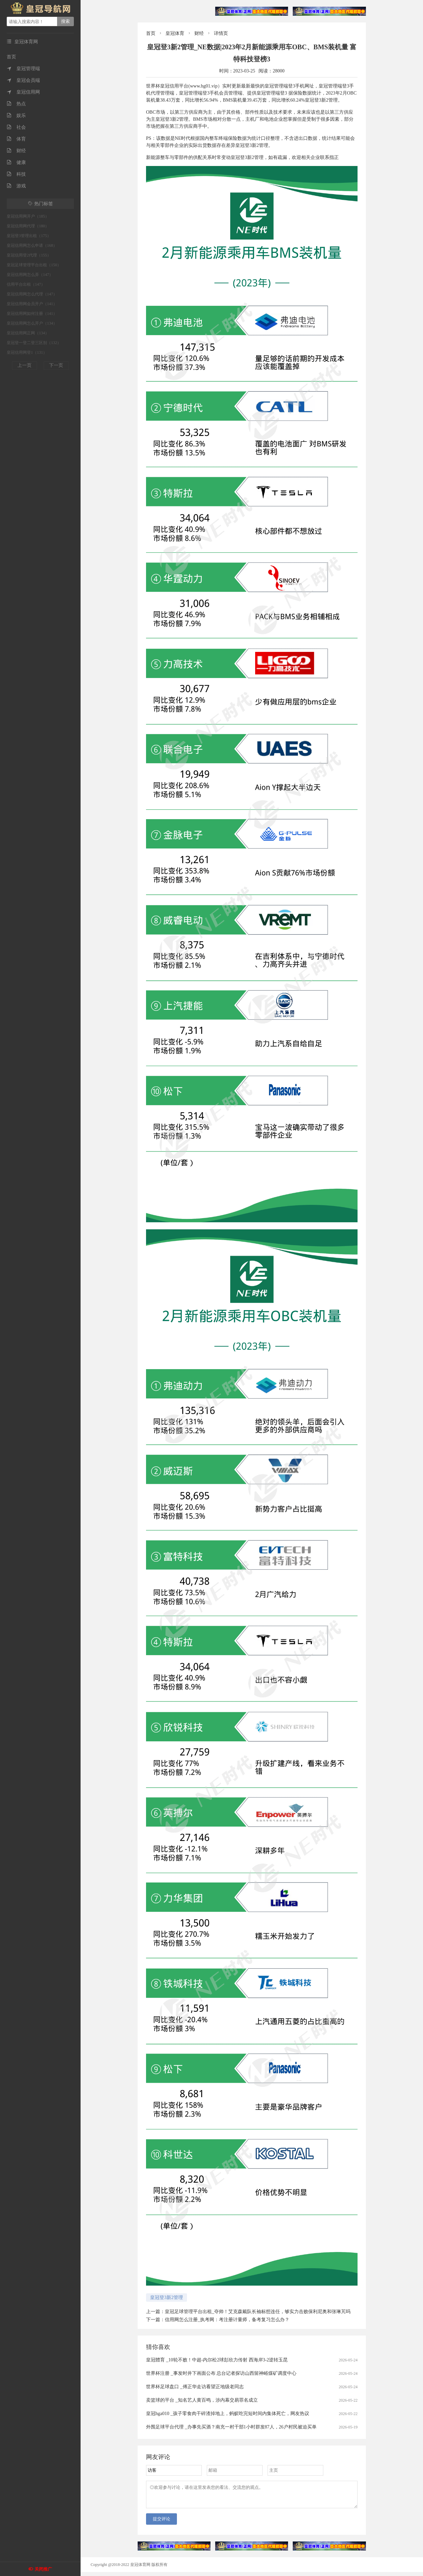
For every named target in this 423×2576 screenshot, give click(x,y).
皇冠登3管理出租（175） (29, 235)
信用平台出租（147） (26, 284)
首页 (11, 56)
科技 (16, 174)
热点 (16, 103)
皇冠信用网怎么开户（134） (32, 323)
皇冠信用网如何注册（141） (32, 313)
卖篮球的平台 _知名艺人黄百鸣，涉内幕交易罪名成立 (202, 2400)
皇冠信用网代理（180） (28, 226)
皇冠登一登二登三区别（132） (34, 342)
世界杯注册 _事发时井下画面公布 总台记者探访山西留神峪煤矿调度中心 (221, 2373)
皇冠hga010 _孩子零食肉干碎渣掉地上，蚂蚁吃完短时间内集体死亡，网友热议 (227, 2413)
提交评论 (161, 2522)
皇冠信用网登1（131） (27, 352)
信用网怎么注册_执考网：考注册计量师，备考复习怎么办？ (227, 2319)
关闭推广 (43, 2569)
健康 (16, 162)
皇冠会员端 (23, 80)
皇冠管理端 (23, 68)
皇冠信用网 (23, 92)
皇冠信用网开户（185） (28, 216)
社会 (16, 127)
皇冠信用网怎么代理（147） (32, 294)
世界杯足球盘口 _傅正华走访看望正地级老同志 (195, 2386)
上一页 (24, 365)
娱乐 (16, 115)
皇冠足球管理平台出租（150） (34, 265)
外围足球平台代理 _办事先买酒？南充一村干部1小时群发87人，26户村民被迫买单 (231, 2426)
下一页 (56, 365)
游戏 (16, 185)
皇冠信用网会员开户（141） (32, 303)
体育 (16, 139)
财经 (16, 150)
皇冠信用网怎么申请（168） (32, 245)
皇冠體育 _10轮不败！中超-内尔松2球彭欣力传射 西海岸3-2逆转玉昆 (217, 2359)
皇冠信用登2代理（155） (29, 255)
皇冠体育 (175, 33)
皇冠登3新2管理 (166, 2297)
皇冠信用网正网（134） (28, 333)
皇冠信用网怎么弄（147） (30, 274)
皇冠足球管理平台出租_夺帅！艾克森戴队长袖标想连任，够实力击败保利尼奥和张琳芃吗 (257, 2311)
